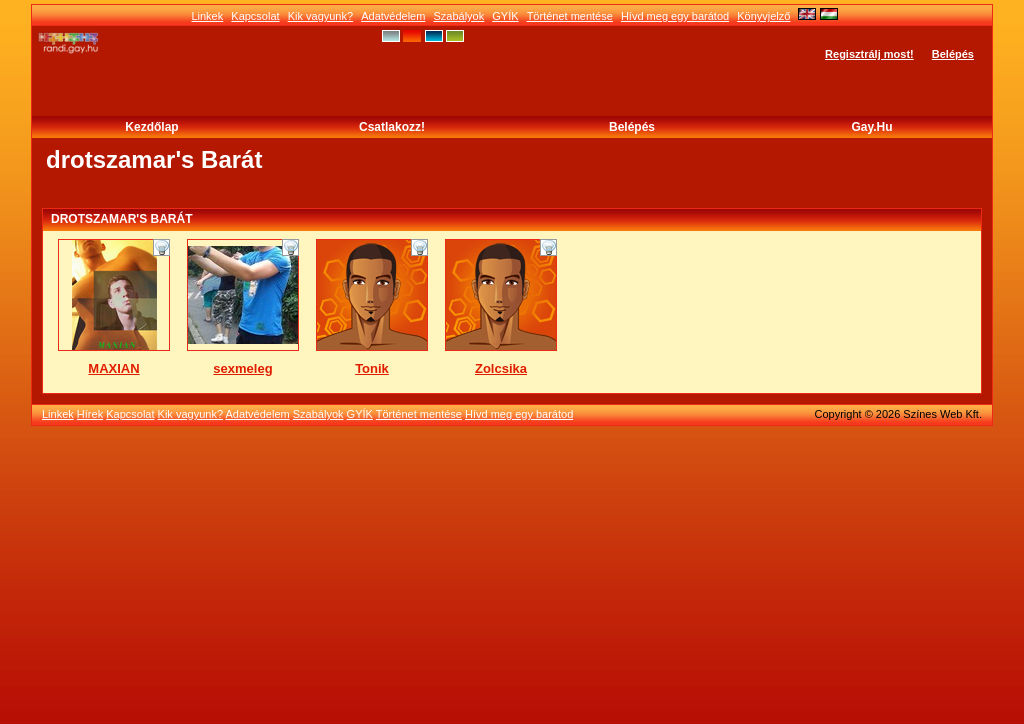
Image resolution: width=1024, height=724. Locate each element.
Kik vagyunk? (320, 16)
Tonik (372, 368)
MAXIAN (113, 368)
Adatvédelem (393, 16)
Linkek (207, 16)
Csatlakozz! (392, 127)
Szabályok (458, 16)
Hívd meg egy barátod (675, 16)
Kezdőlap (151, 127)
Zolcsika (501, 368)
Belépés (953, 54)
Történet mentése (570, 16)
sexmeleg (242, 368)
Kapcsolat (255, 16)
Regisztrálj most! (869, 54)
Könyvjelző (763, 16)
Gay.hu (871, 127)
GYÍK (505, 16)
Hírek (90, 414)
